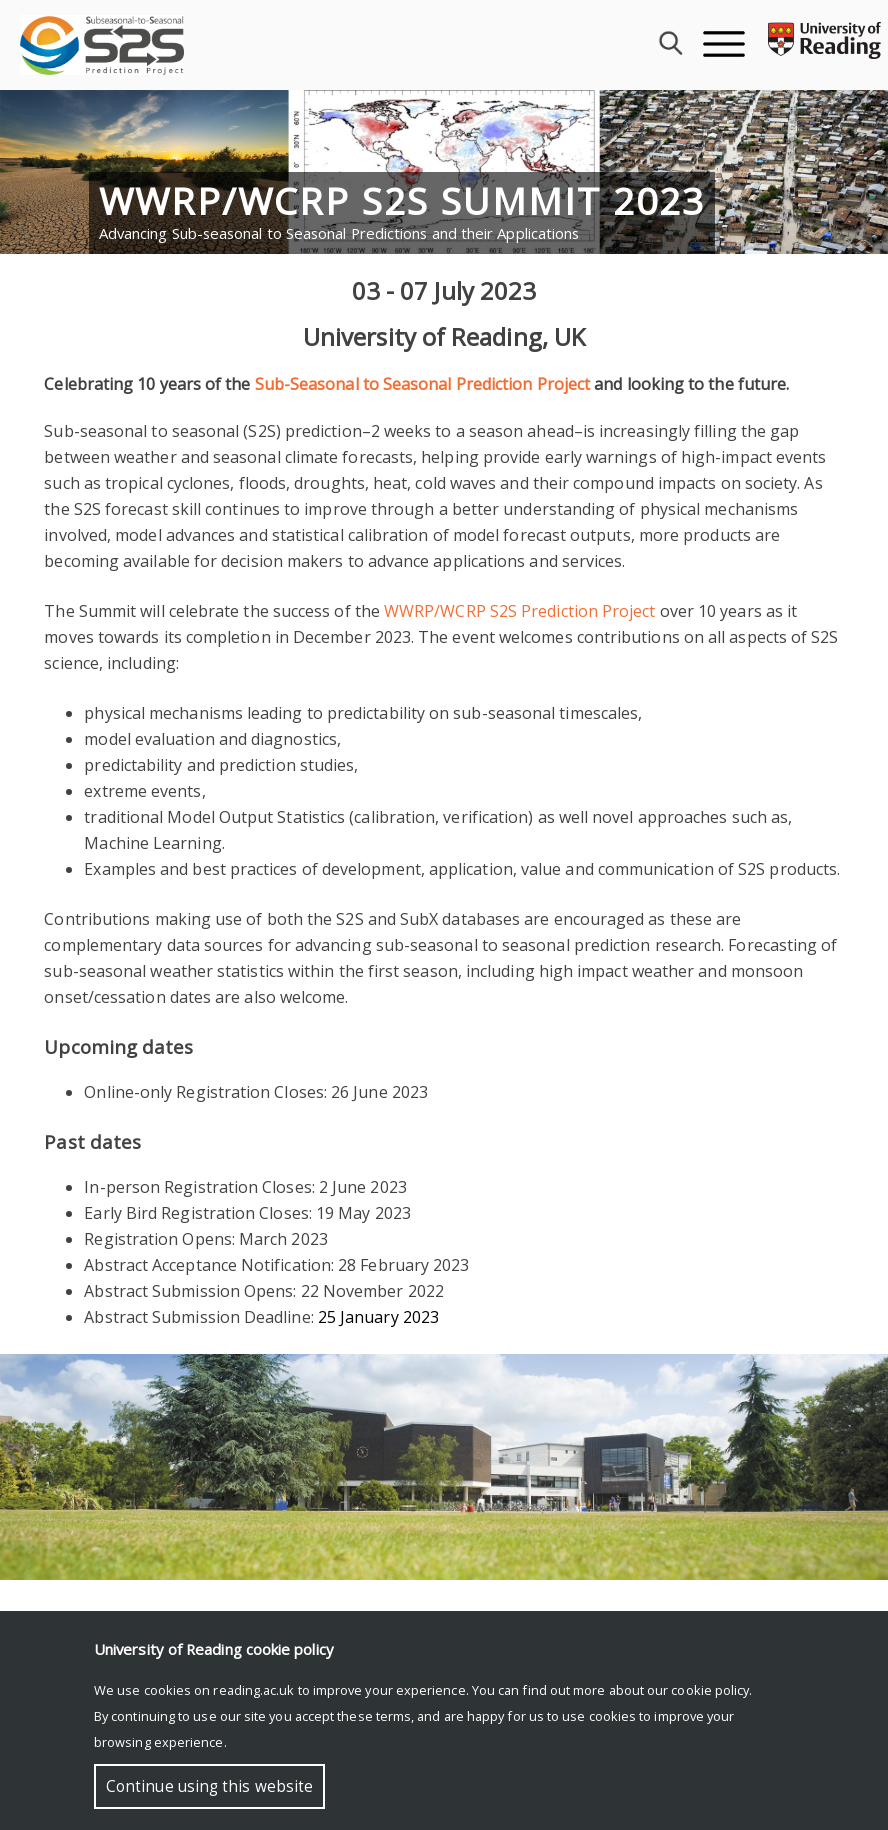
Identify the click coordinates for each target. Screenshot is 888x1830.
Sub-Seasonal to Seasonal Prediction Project (422, 384)
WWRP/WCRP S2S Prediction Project (520, 611)
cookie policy (710, 1690)
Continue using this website (209, 1786)
